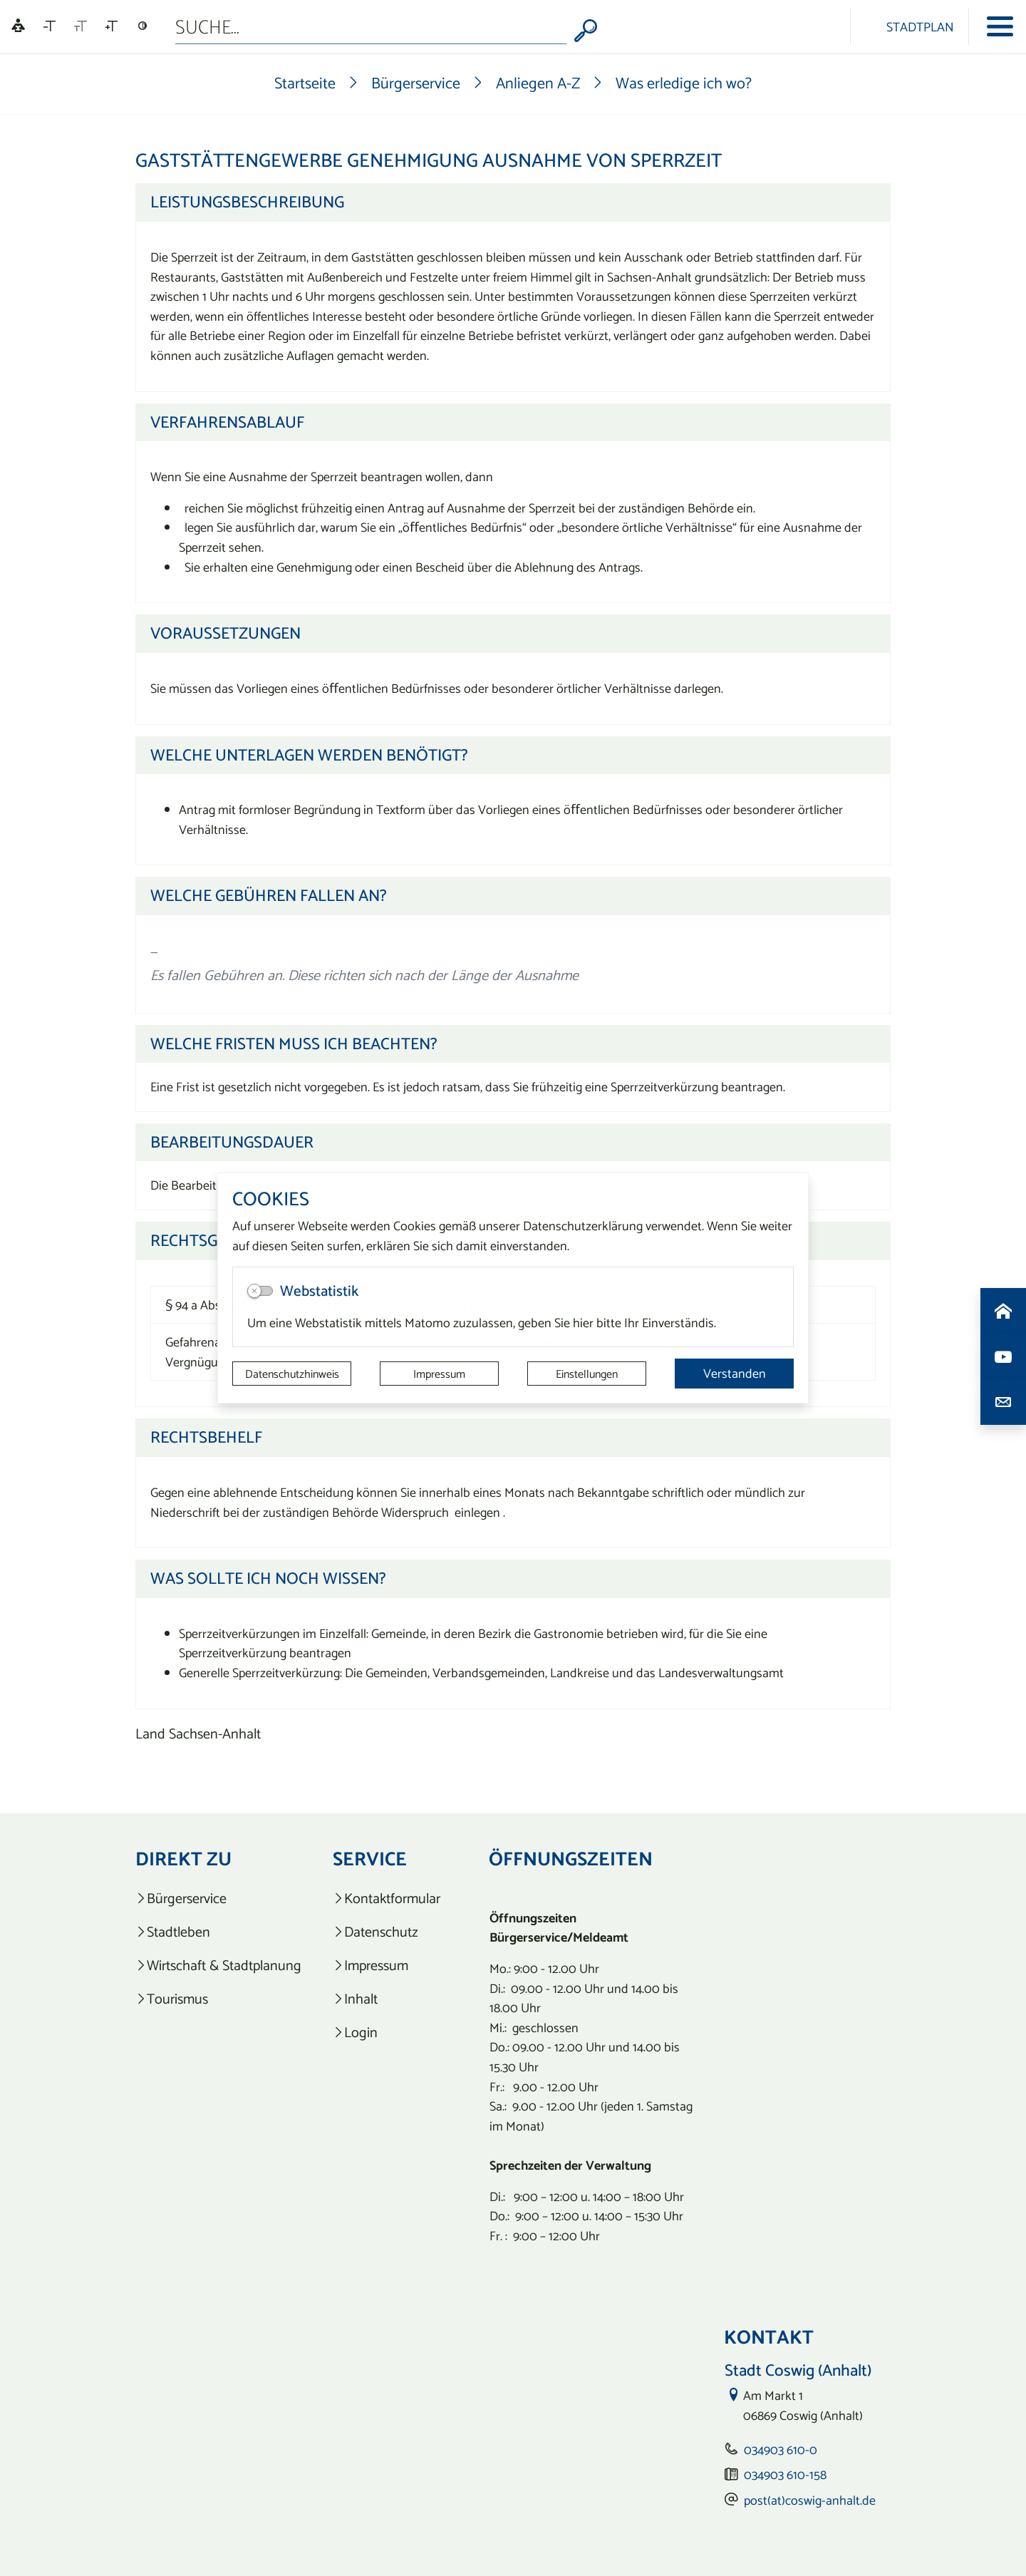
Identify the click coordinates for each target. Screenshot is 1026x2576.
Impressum (439, 1373)
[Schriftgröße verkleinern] (49, 26)
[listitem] (218, 1898)
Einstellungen (587, 1373)
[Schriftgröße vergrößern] (111, 26)
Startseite (305, 82)
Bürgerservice (415, 82)
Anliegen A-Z (538, 82)
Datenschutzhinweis (292, 1373)
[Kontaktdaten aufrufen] (1003, 1402)
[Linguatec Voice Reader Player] (18, 26)
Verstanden (734, 1373)
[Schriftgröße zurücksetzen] (80, 26)
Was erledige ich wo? (684, 82)
